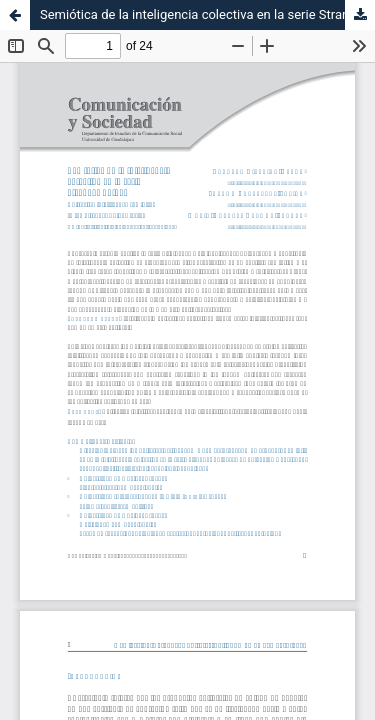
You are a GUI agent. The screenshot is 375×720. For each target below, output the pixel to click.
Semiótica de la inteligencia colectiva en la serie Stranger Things (207, 14)
